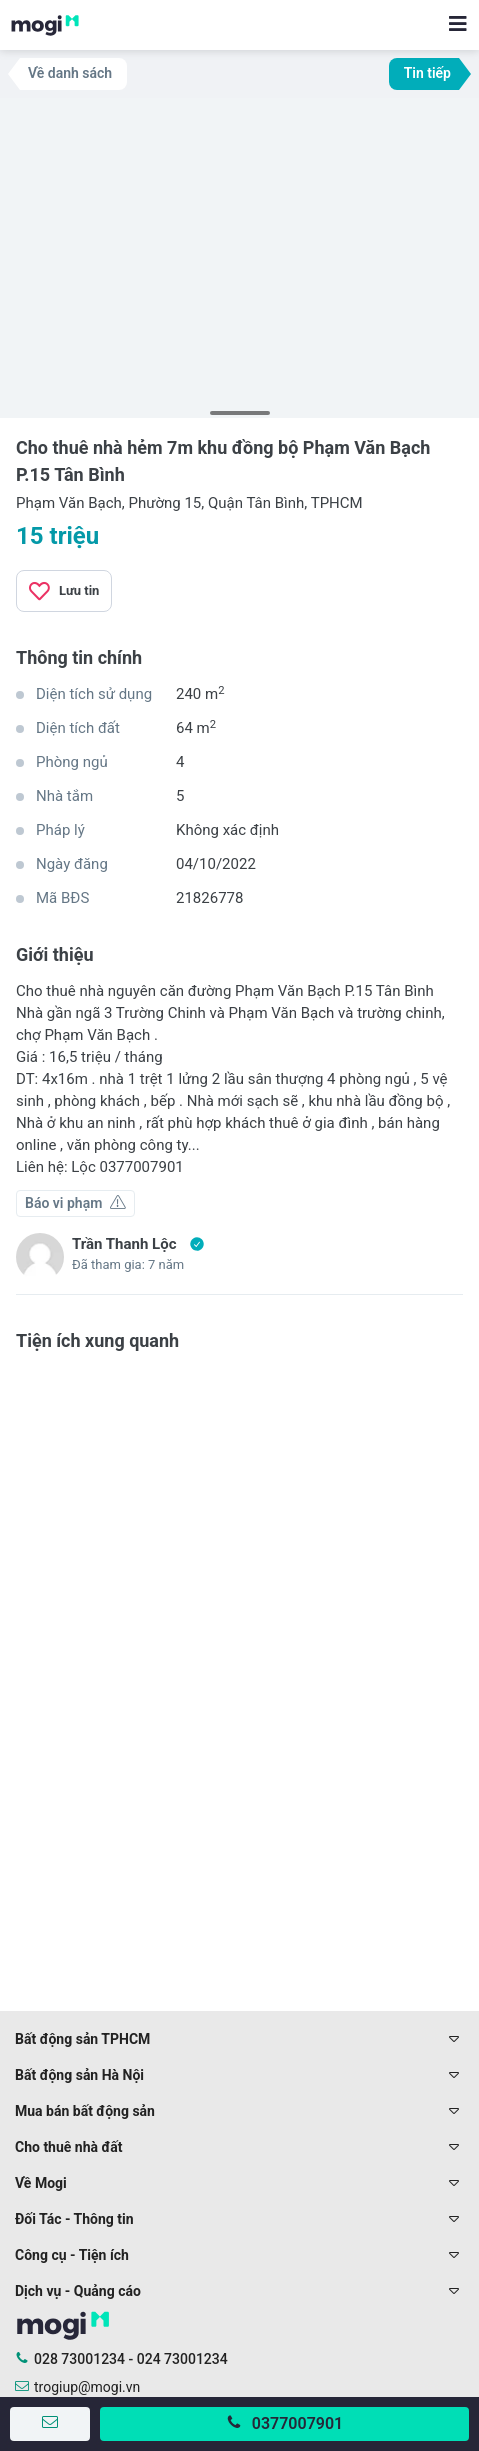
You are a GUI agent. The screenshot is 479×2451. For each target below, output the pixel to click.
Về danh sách (70, 73)
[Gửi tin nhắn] (50, 2424)
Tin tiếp (427, 73)
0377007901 (297, 2423)
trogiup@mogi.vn (87, 2387)
